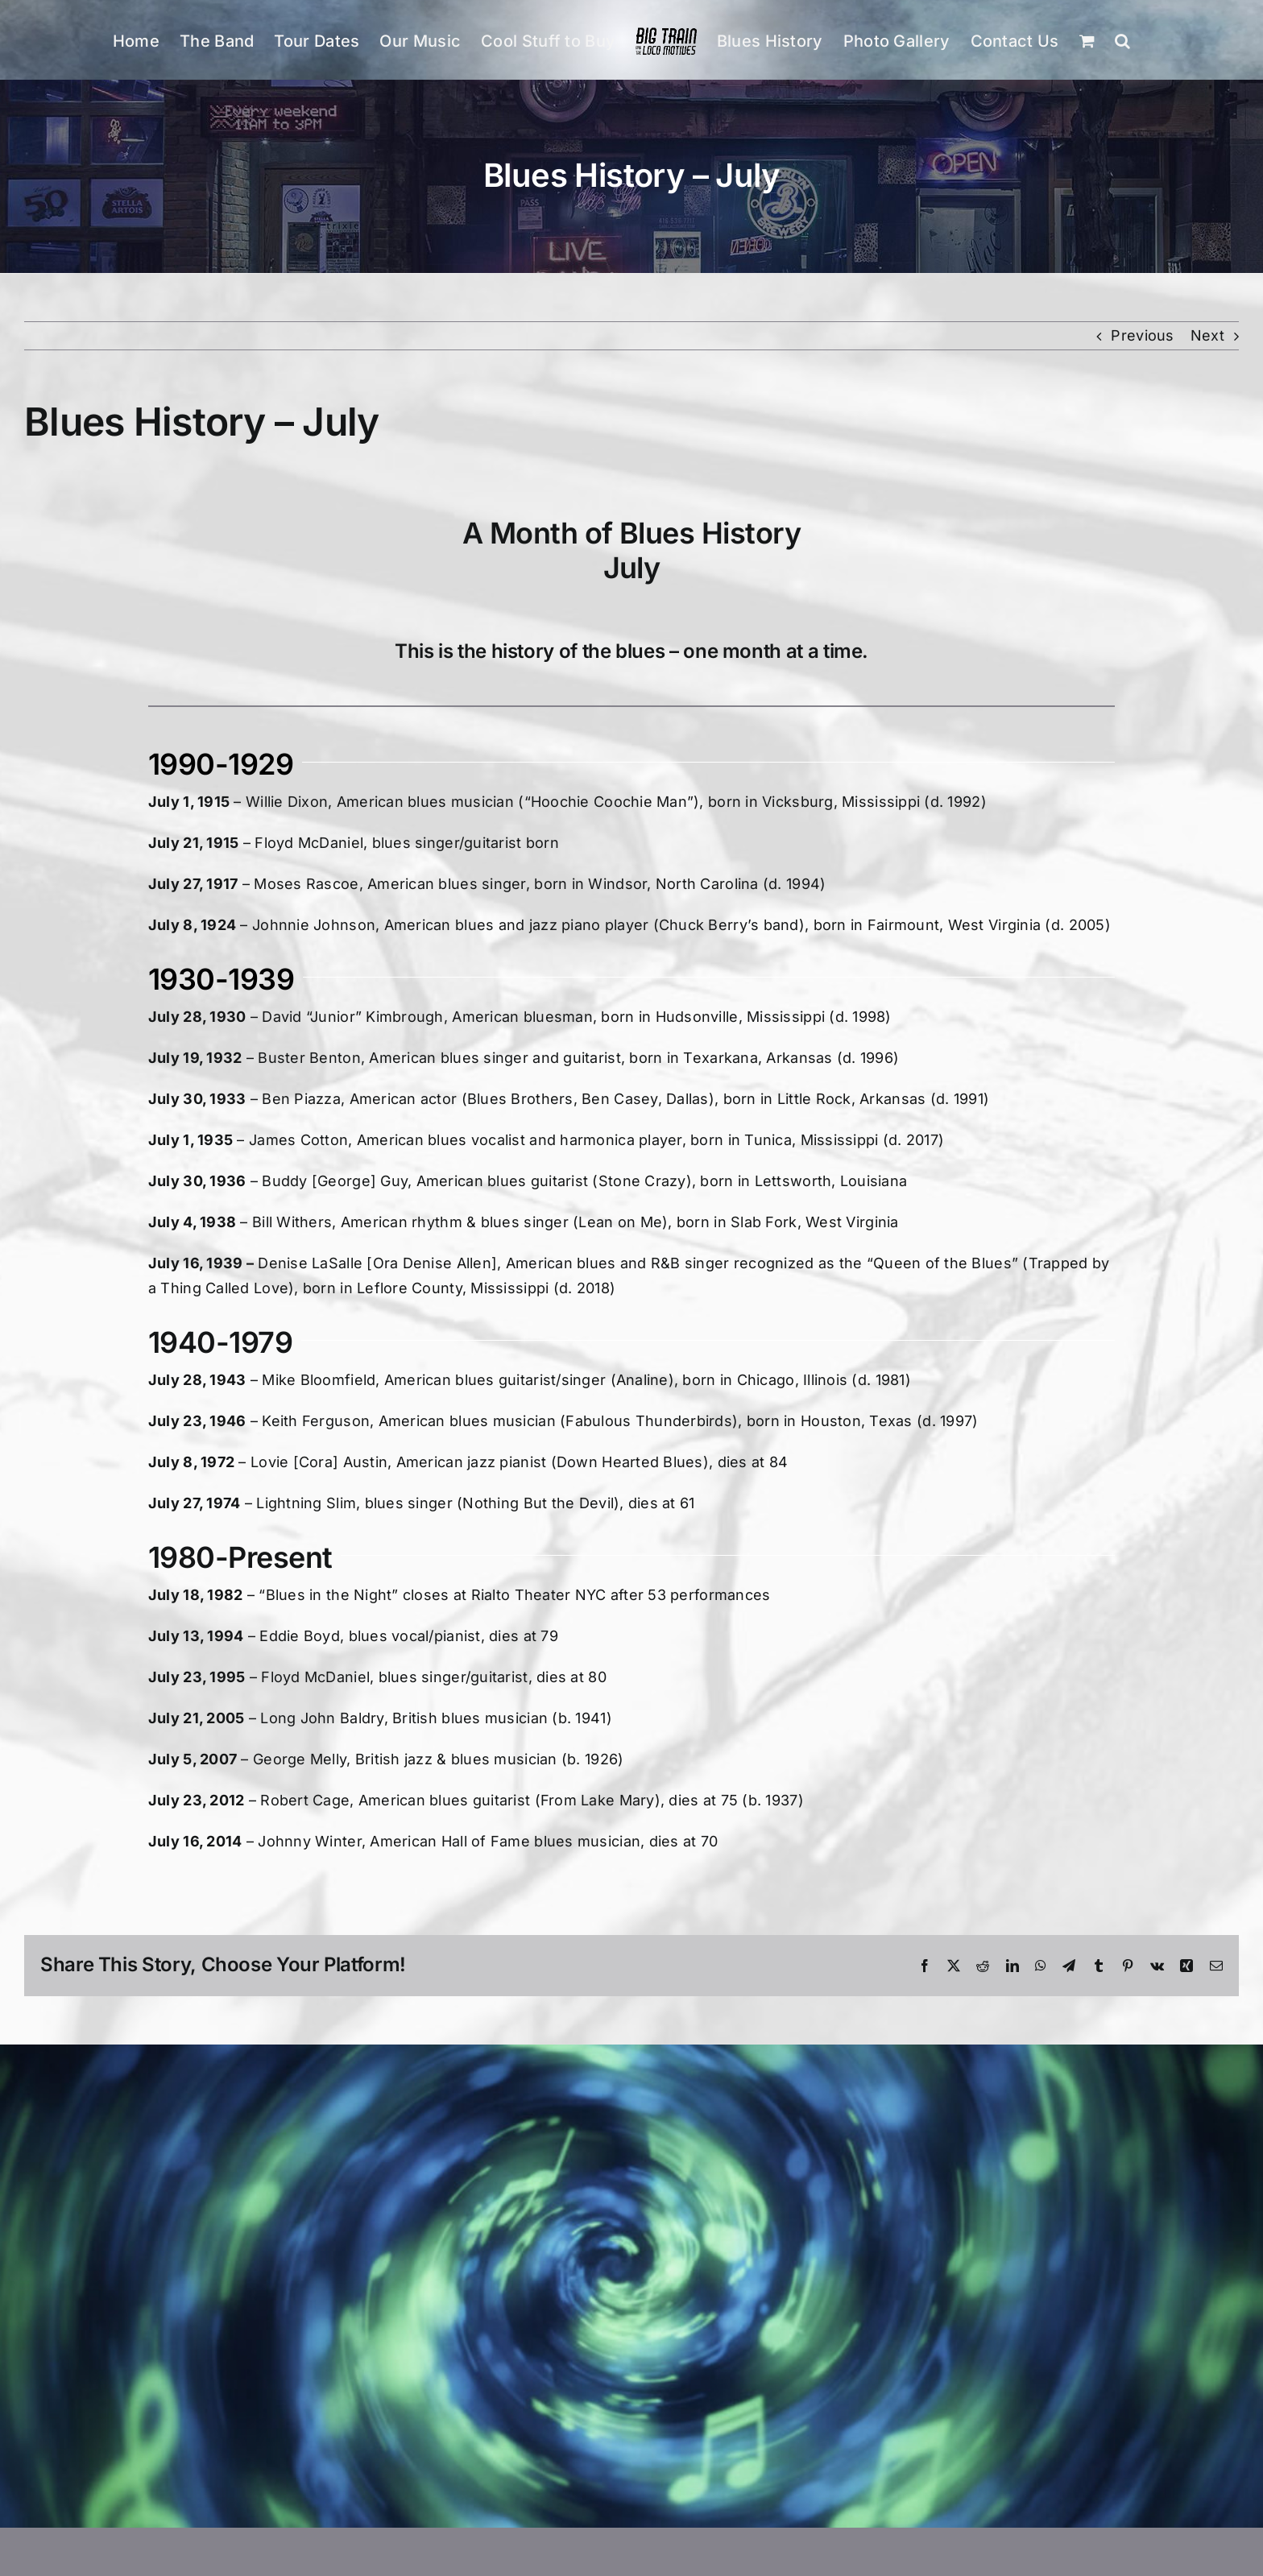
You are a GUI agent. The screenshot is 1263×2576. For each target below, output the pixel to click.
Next (1207, 335)
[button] (1122, 40)
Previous (1142, 335)
